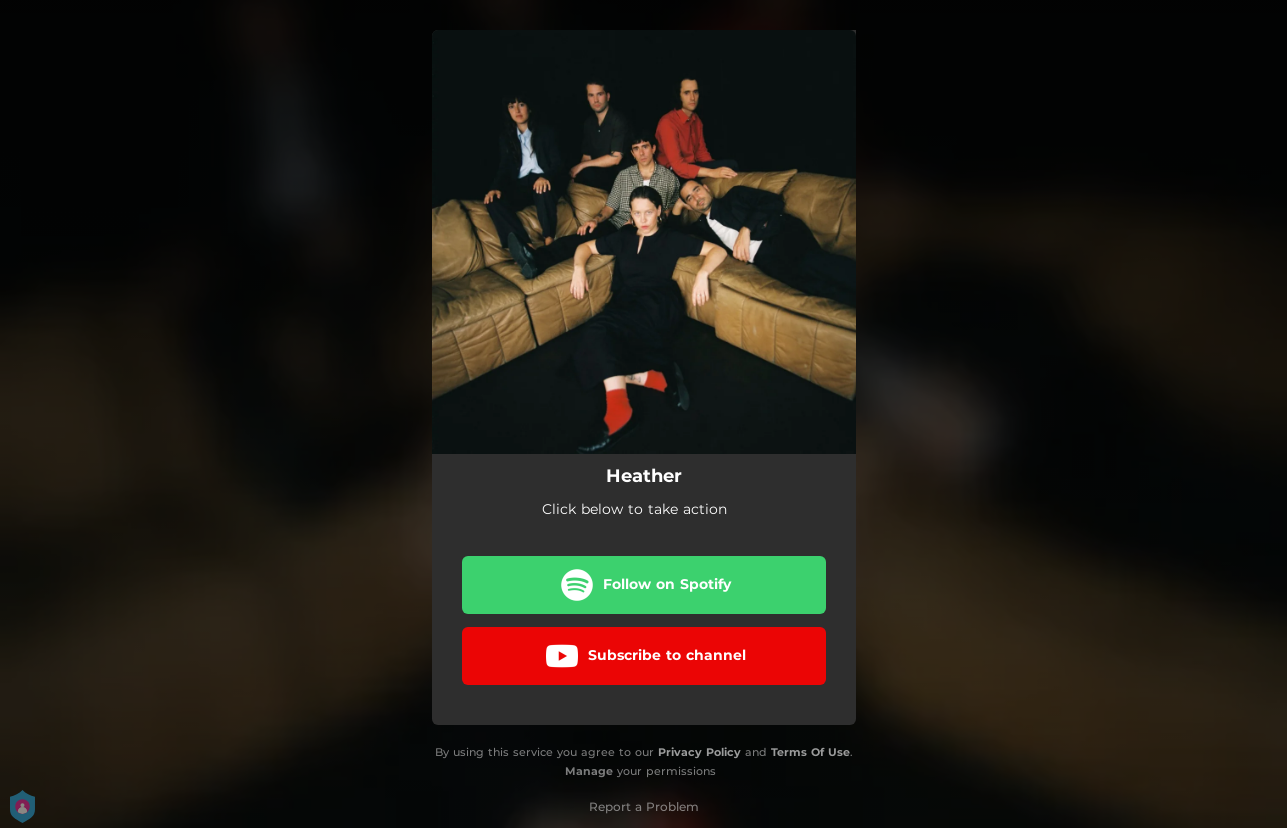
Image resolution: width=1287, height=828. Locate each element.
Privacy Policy (699, 752)
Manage (589, 771)
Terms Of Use (810, 752)
